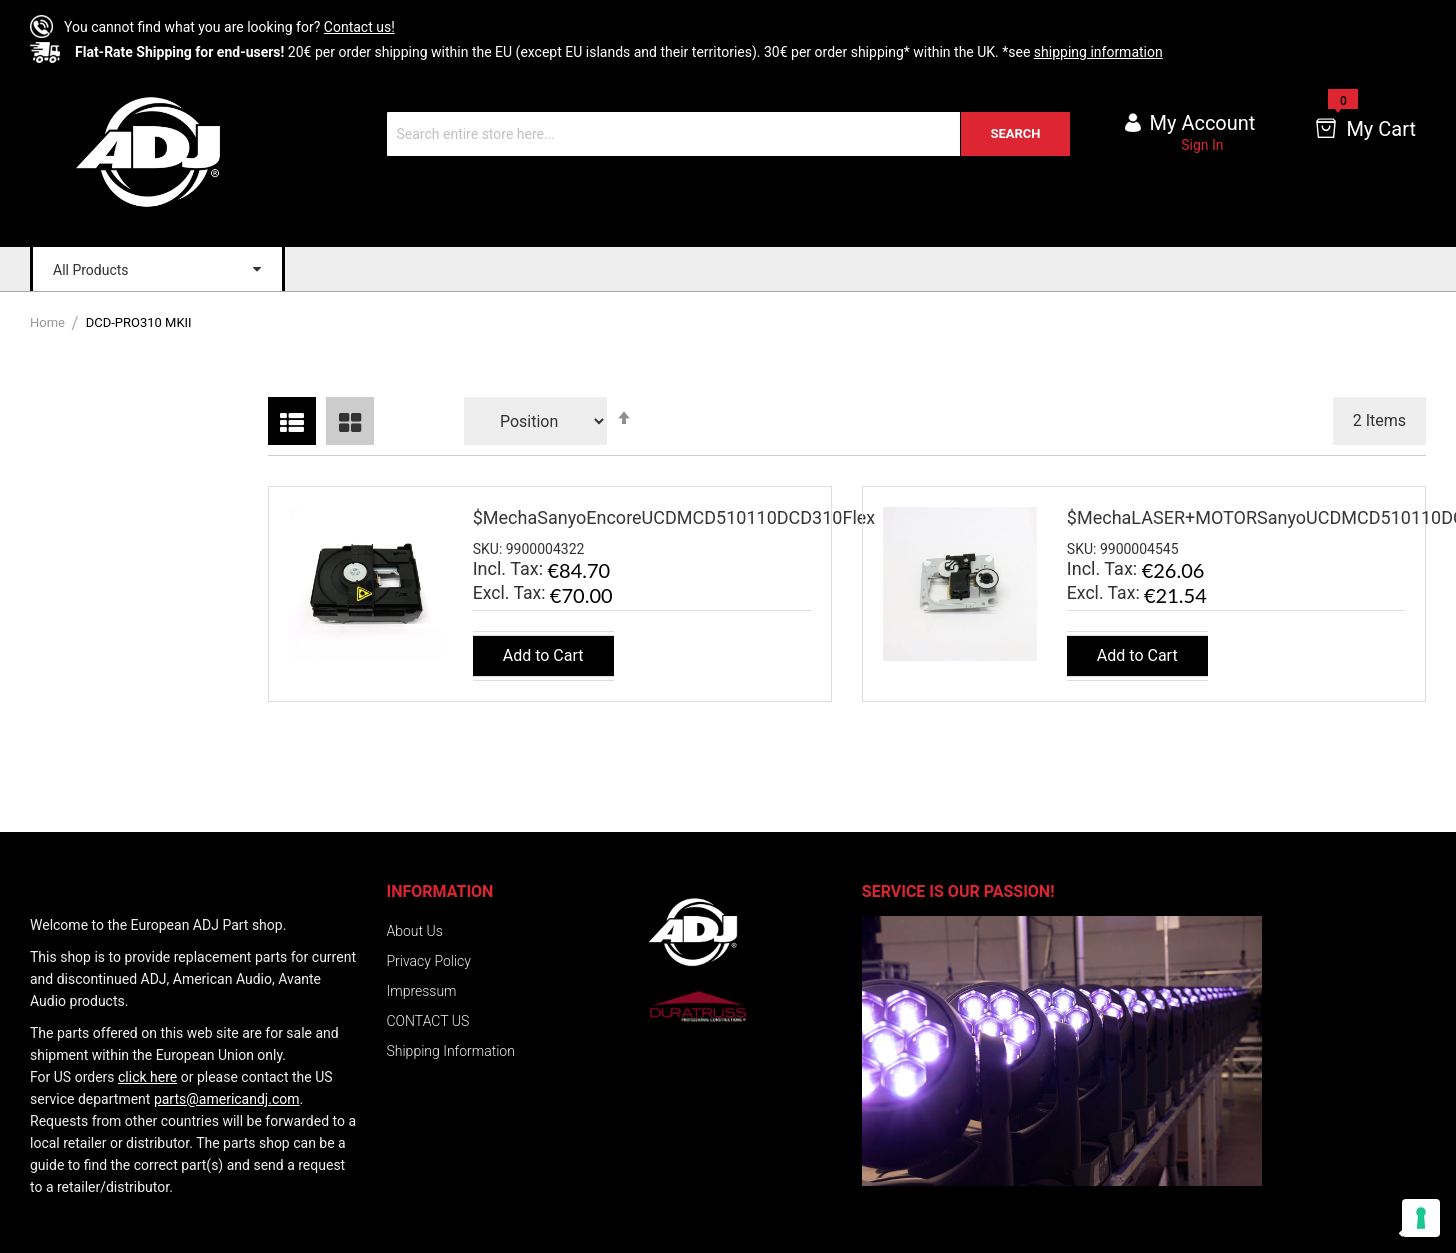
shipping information (1098, 52)
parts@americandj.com (227, 1099)
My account (1203, 123)
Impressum (422, 991)
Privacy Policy (429, 961)
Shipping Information (451, 1051)
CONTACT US (428, 1021)
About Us (415, 931)
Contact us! (359, 27)
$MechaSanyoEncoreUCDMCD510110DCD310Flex (674, 517)
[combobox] (728, 134)
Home (49, 322)
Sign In (1202, 145)
